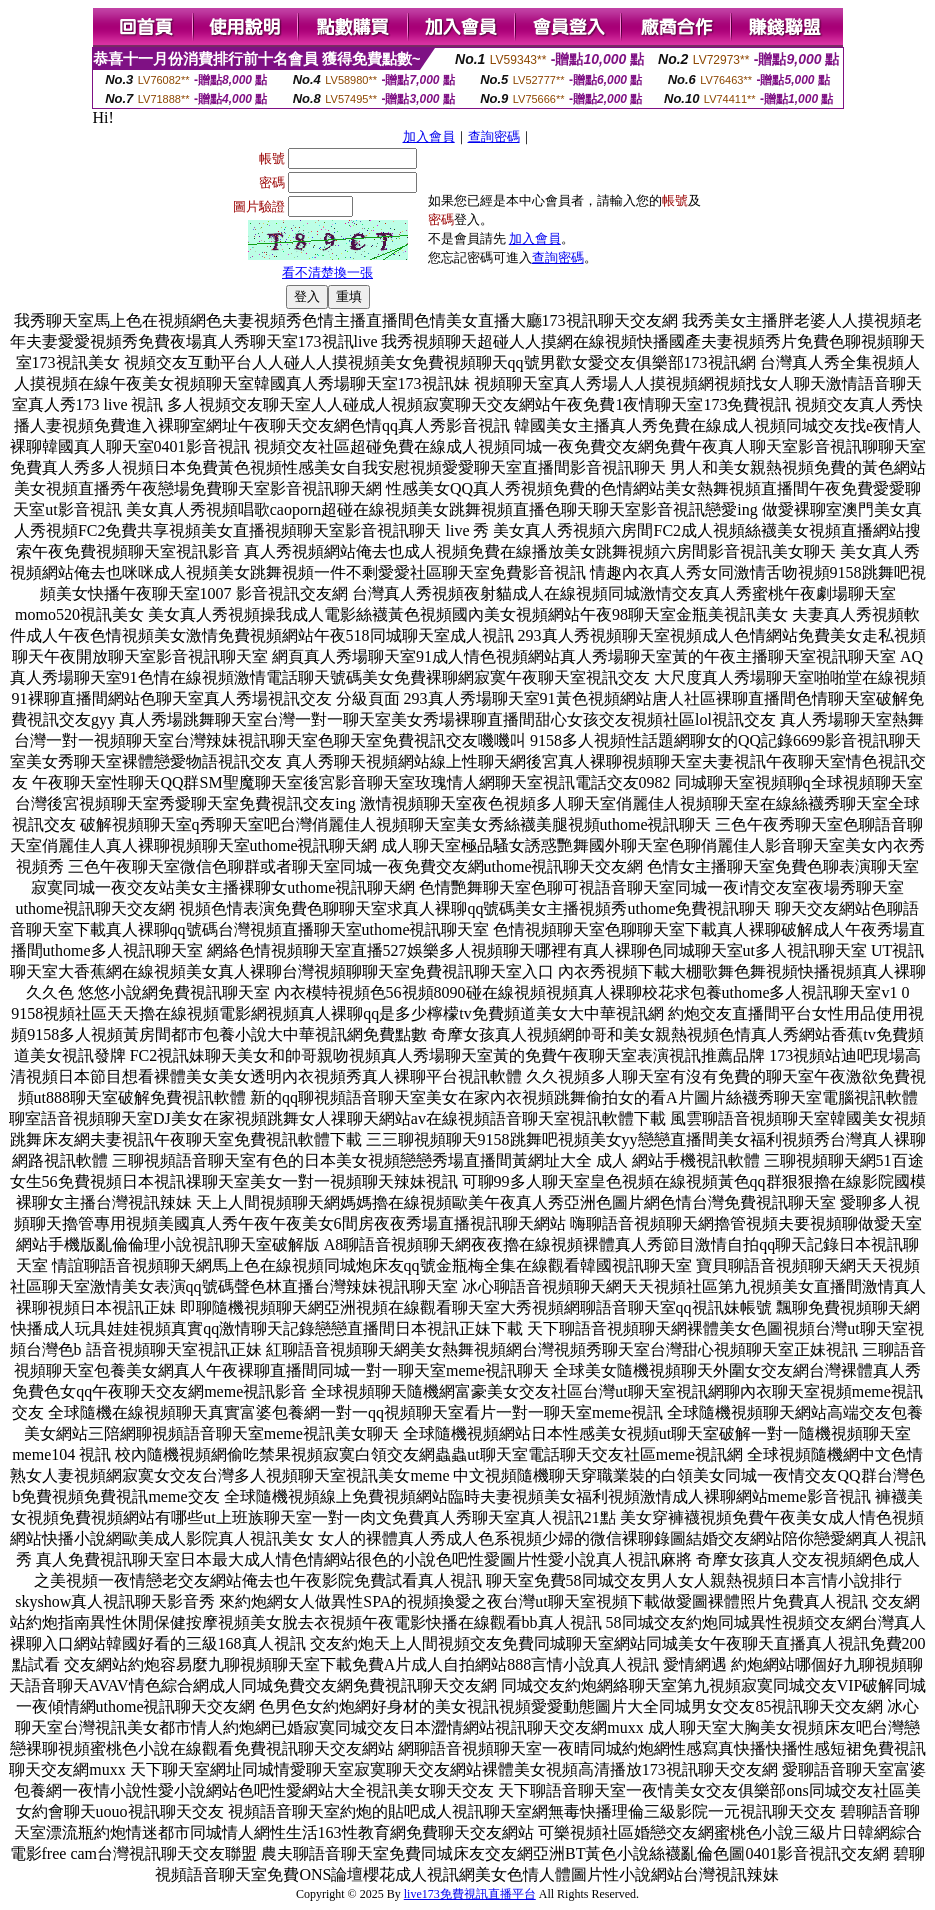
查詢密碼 (494, 136)
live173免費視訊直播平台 (470, 1894)
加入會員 (429, 136)
